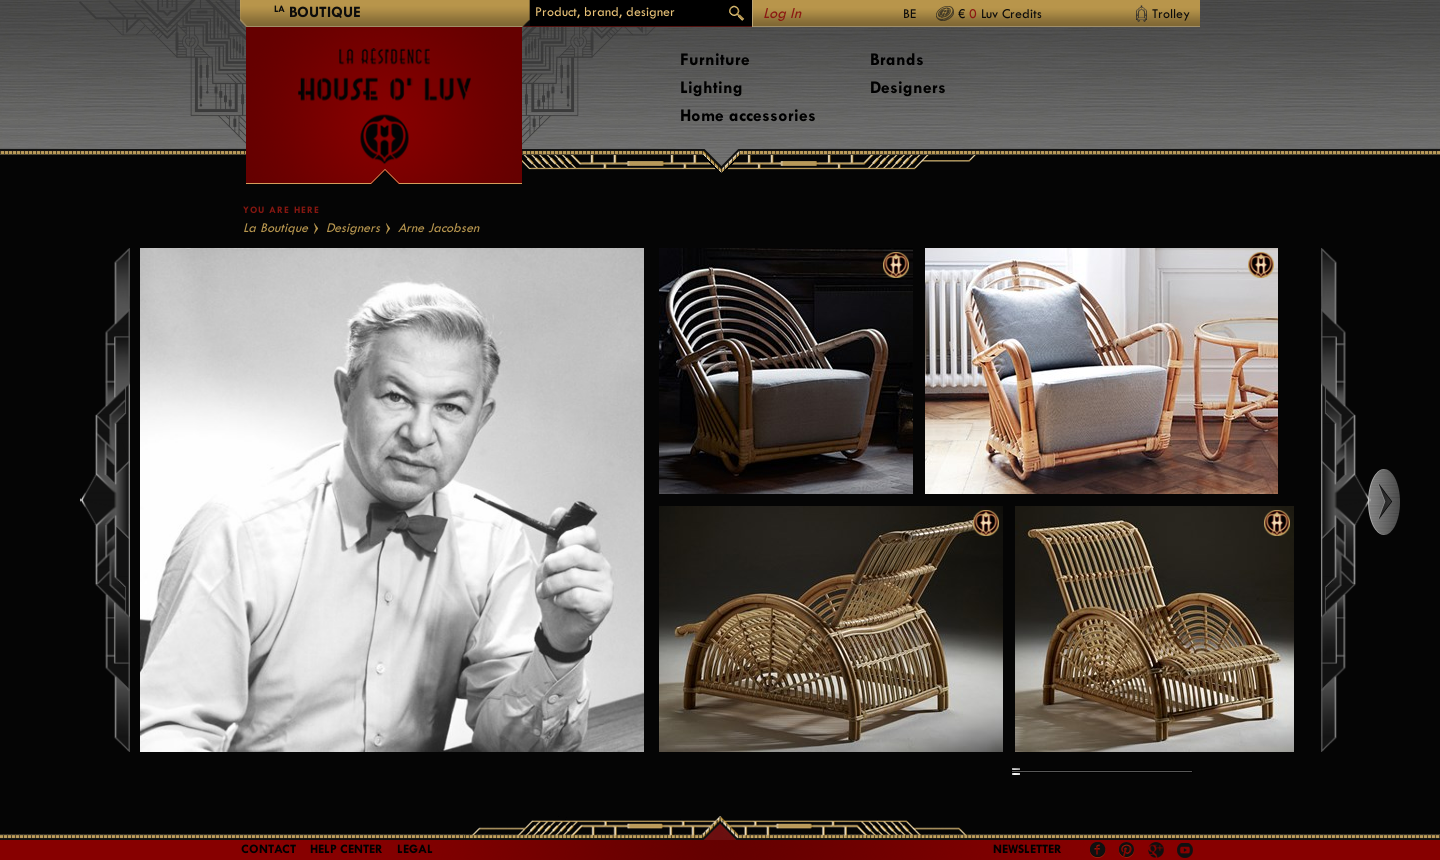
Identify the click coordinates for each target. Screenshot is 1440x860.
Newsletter (1027, 849)
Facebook (1098, 850)
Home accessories (748, 115)
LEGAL (415, 849)
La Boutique (275, 227)
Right (1402, 502)
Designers (908, 87)
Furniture (715, 59)
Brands (897, 59)
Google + (1158, 851)
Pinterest (1127, 850)
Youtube (1185, 850)
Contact (268, 849)
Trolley (1171, 13)
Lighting (711, 87)
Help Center (346, 849)
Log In (782, 13)
